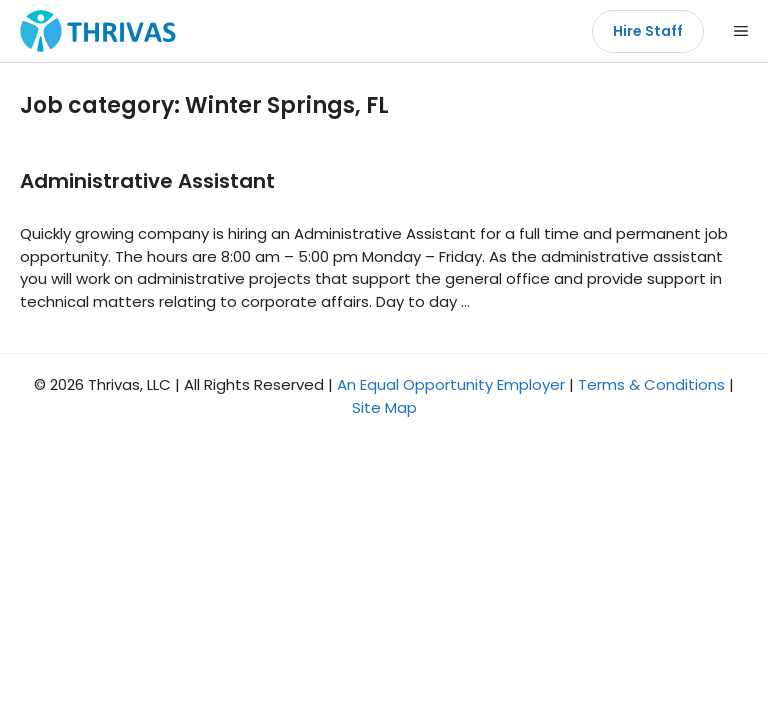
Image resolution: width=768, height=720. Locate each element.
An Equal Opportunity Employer (451, 384)
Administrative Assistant (147, 181)
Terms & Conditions (651, 384)
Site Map (384, 407)
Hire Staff (648, 31)
